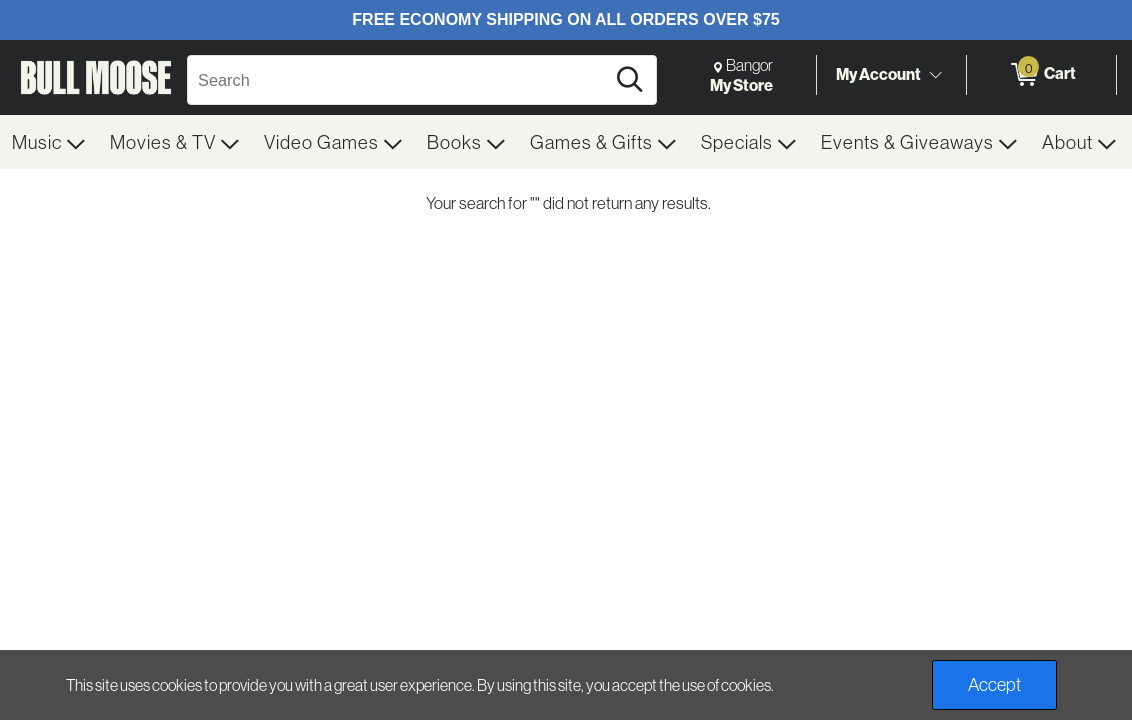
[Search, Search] (399, 80)
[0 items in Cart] (1041, 75)
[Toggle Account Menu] (935, 75)
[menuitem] (49, 142)
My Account (878, 74)
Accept (994, 684)
